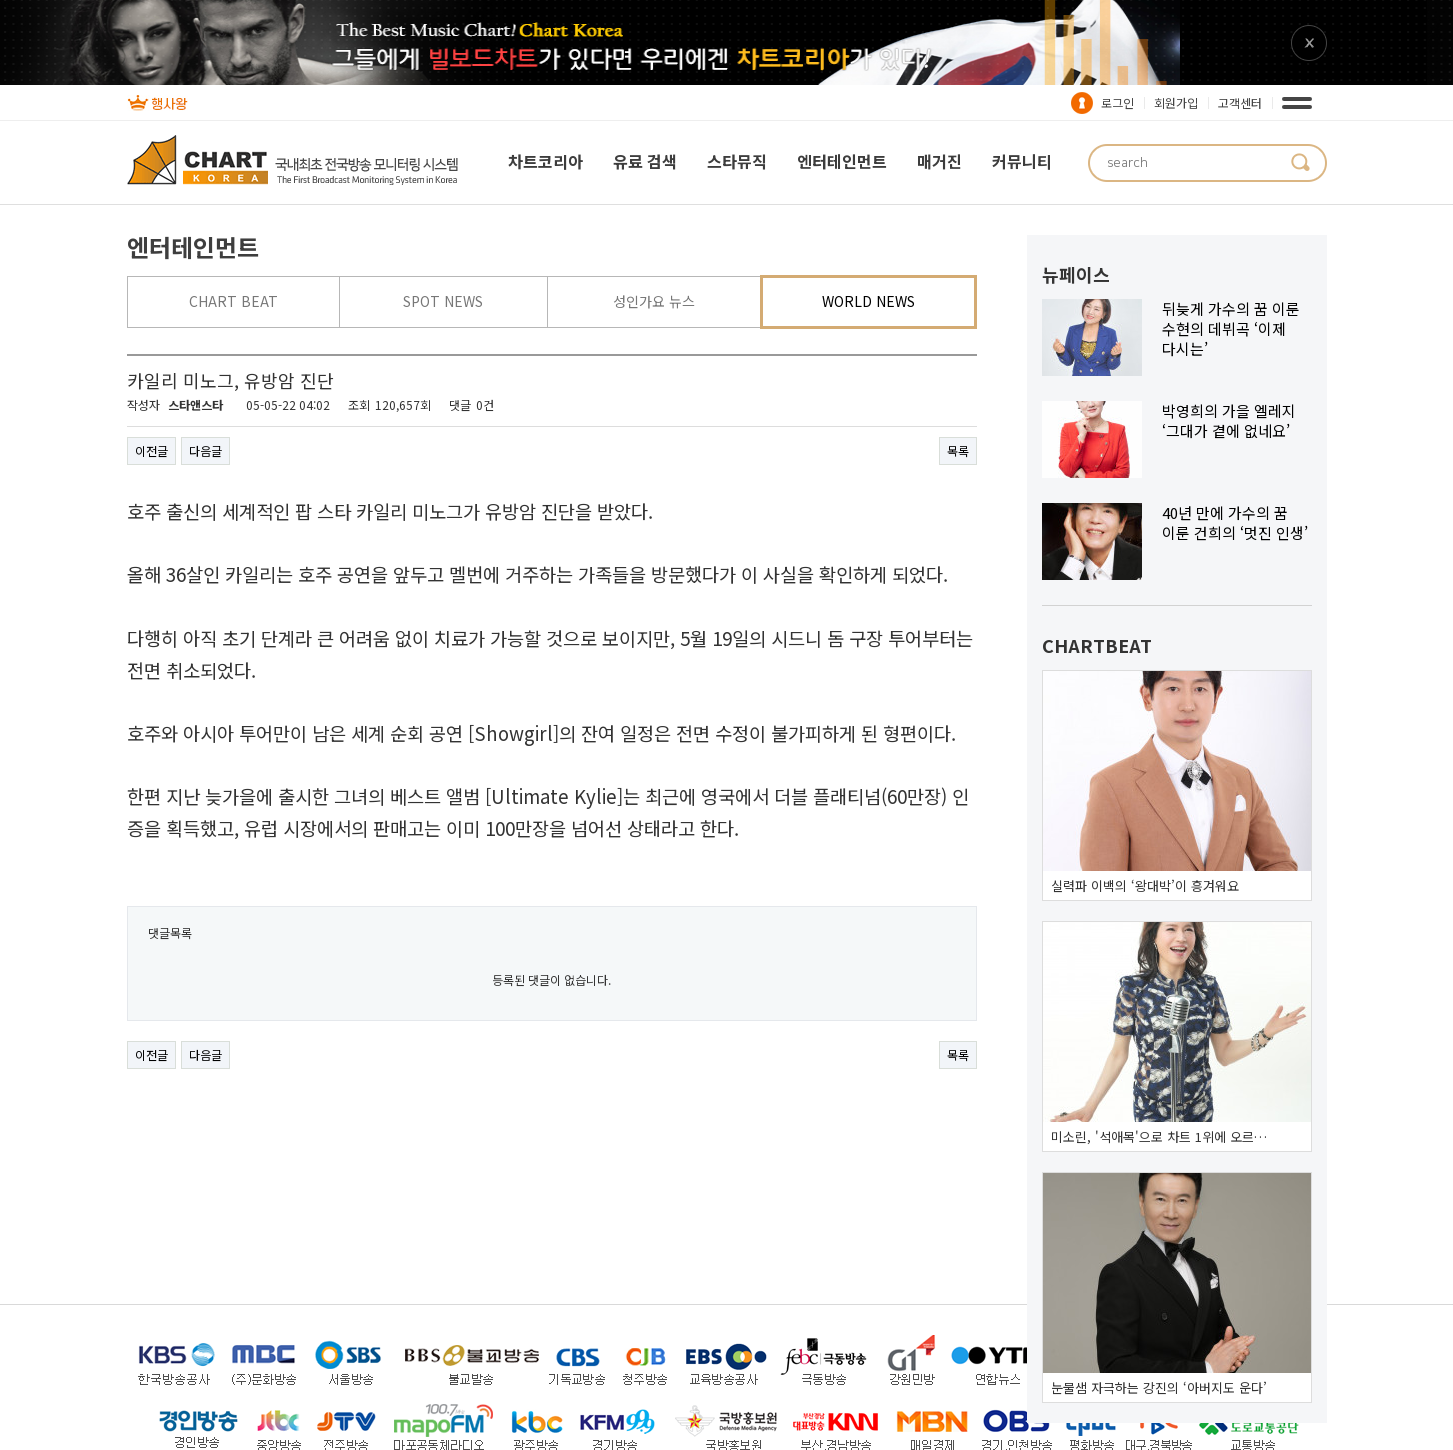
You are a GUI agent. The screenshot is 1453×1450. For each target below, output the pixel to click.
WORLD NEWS (868, 301)
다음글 (205, 450)
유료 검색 (645, 161)
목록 (958, 450)
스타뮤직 (737, 161)
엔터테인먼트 (842, 161)
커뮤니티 (1022, 161)
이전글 (151, 450)
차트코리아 (545, 161)
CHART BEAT (233, 301)
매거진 (939, 161)
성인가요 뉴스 (654, 301)
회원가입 (1176, 102)
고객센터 (1240, 102)
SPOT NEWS (443, 301)
